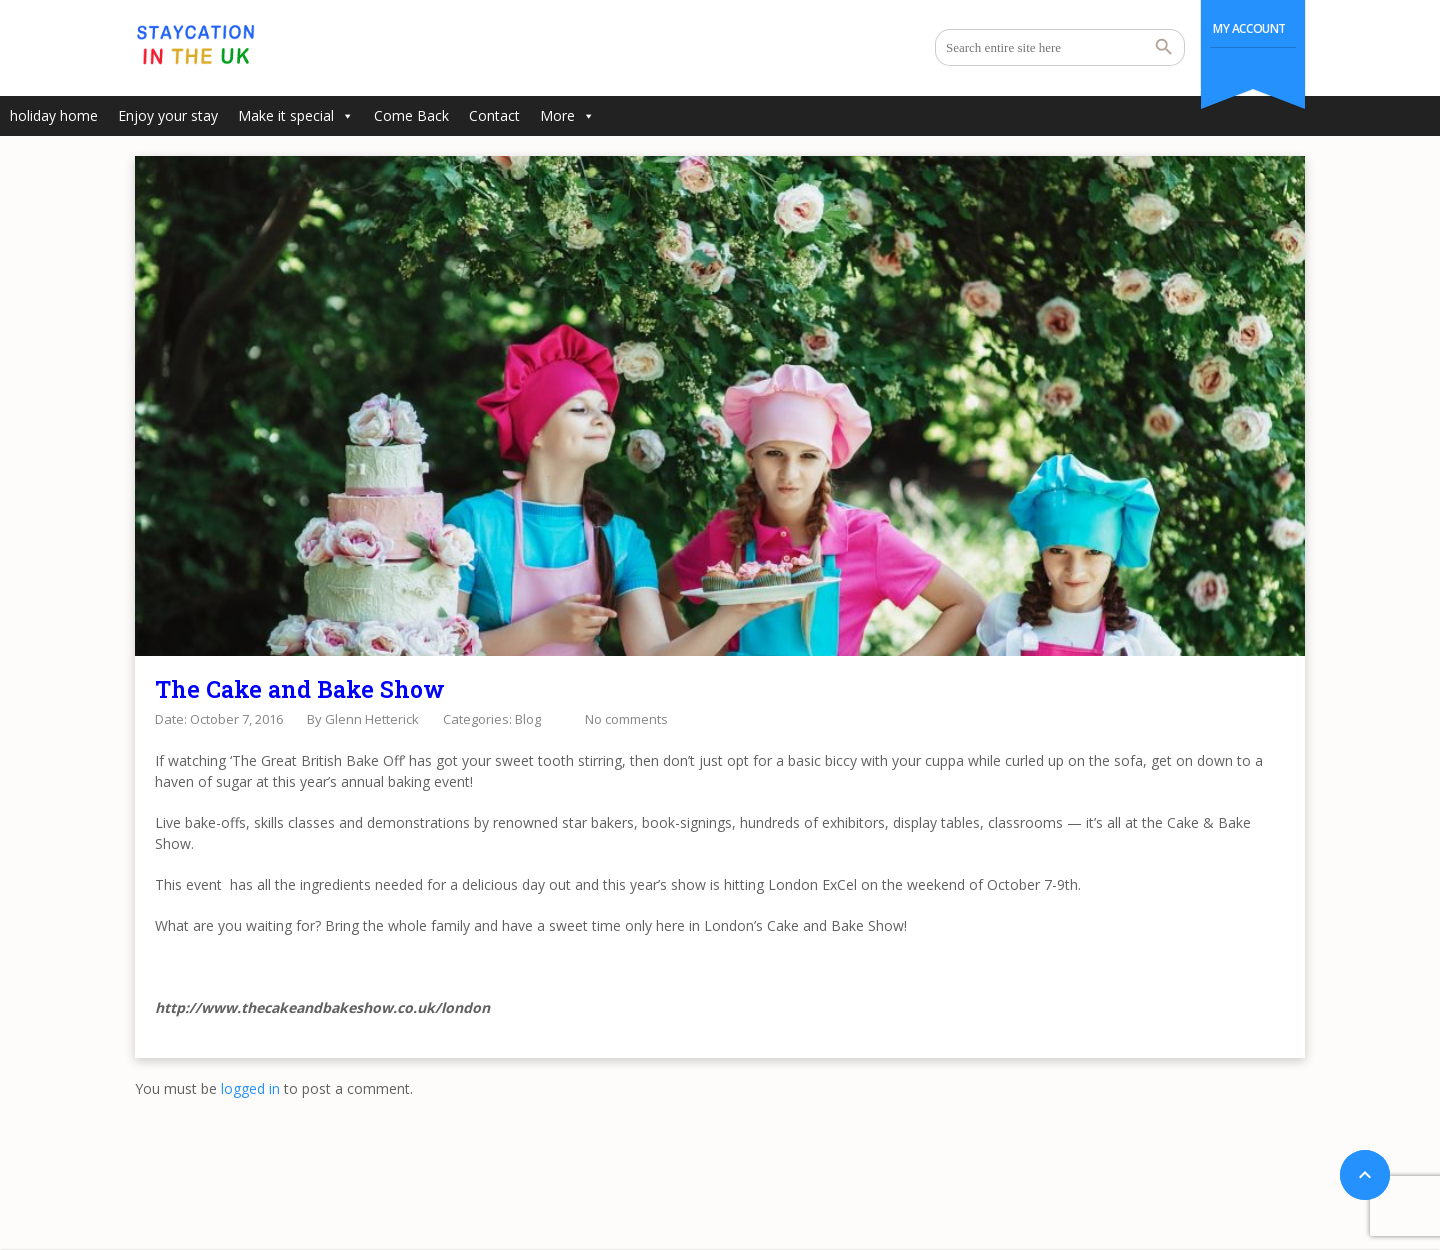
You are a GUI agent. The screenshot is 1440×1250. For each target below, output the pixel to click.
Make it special (296, 115)
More (567, 115)
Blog (528, 719)
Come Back (411, 115)
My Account (1249, 28)
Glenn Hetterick (372, 719)
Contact (494, 115)
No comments (626, 719)
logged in (250, 1088)
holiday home (54, 115)
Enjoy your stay (168, 115)
